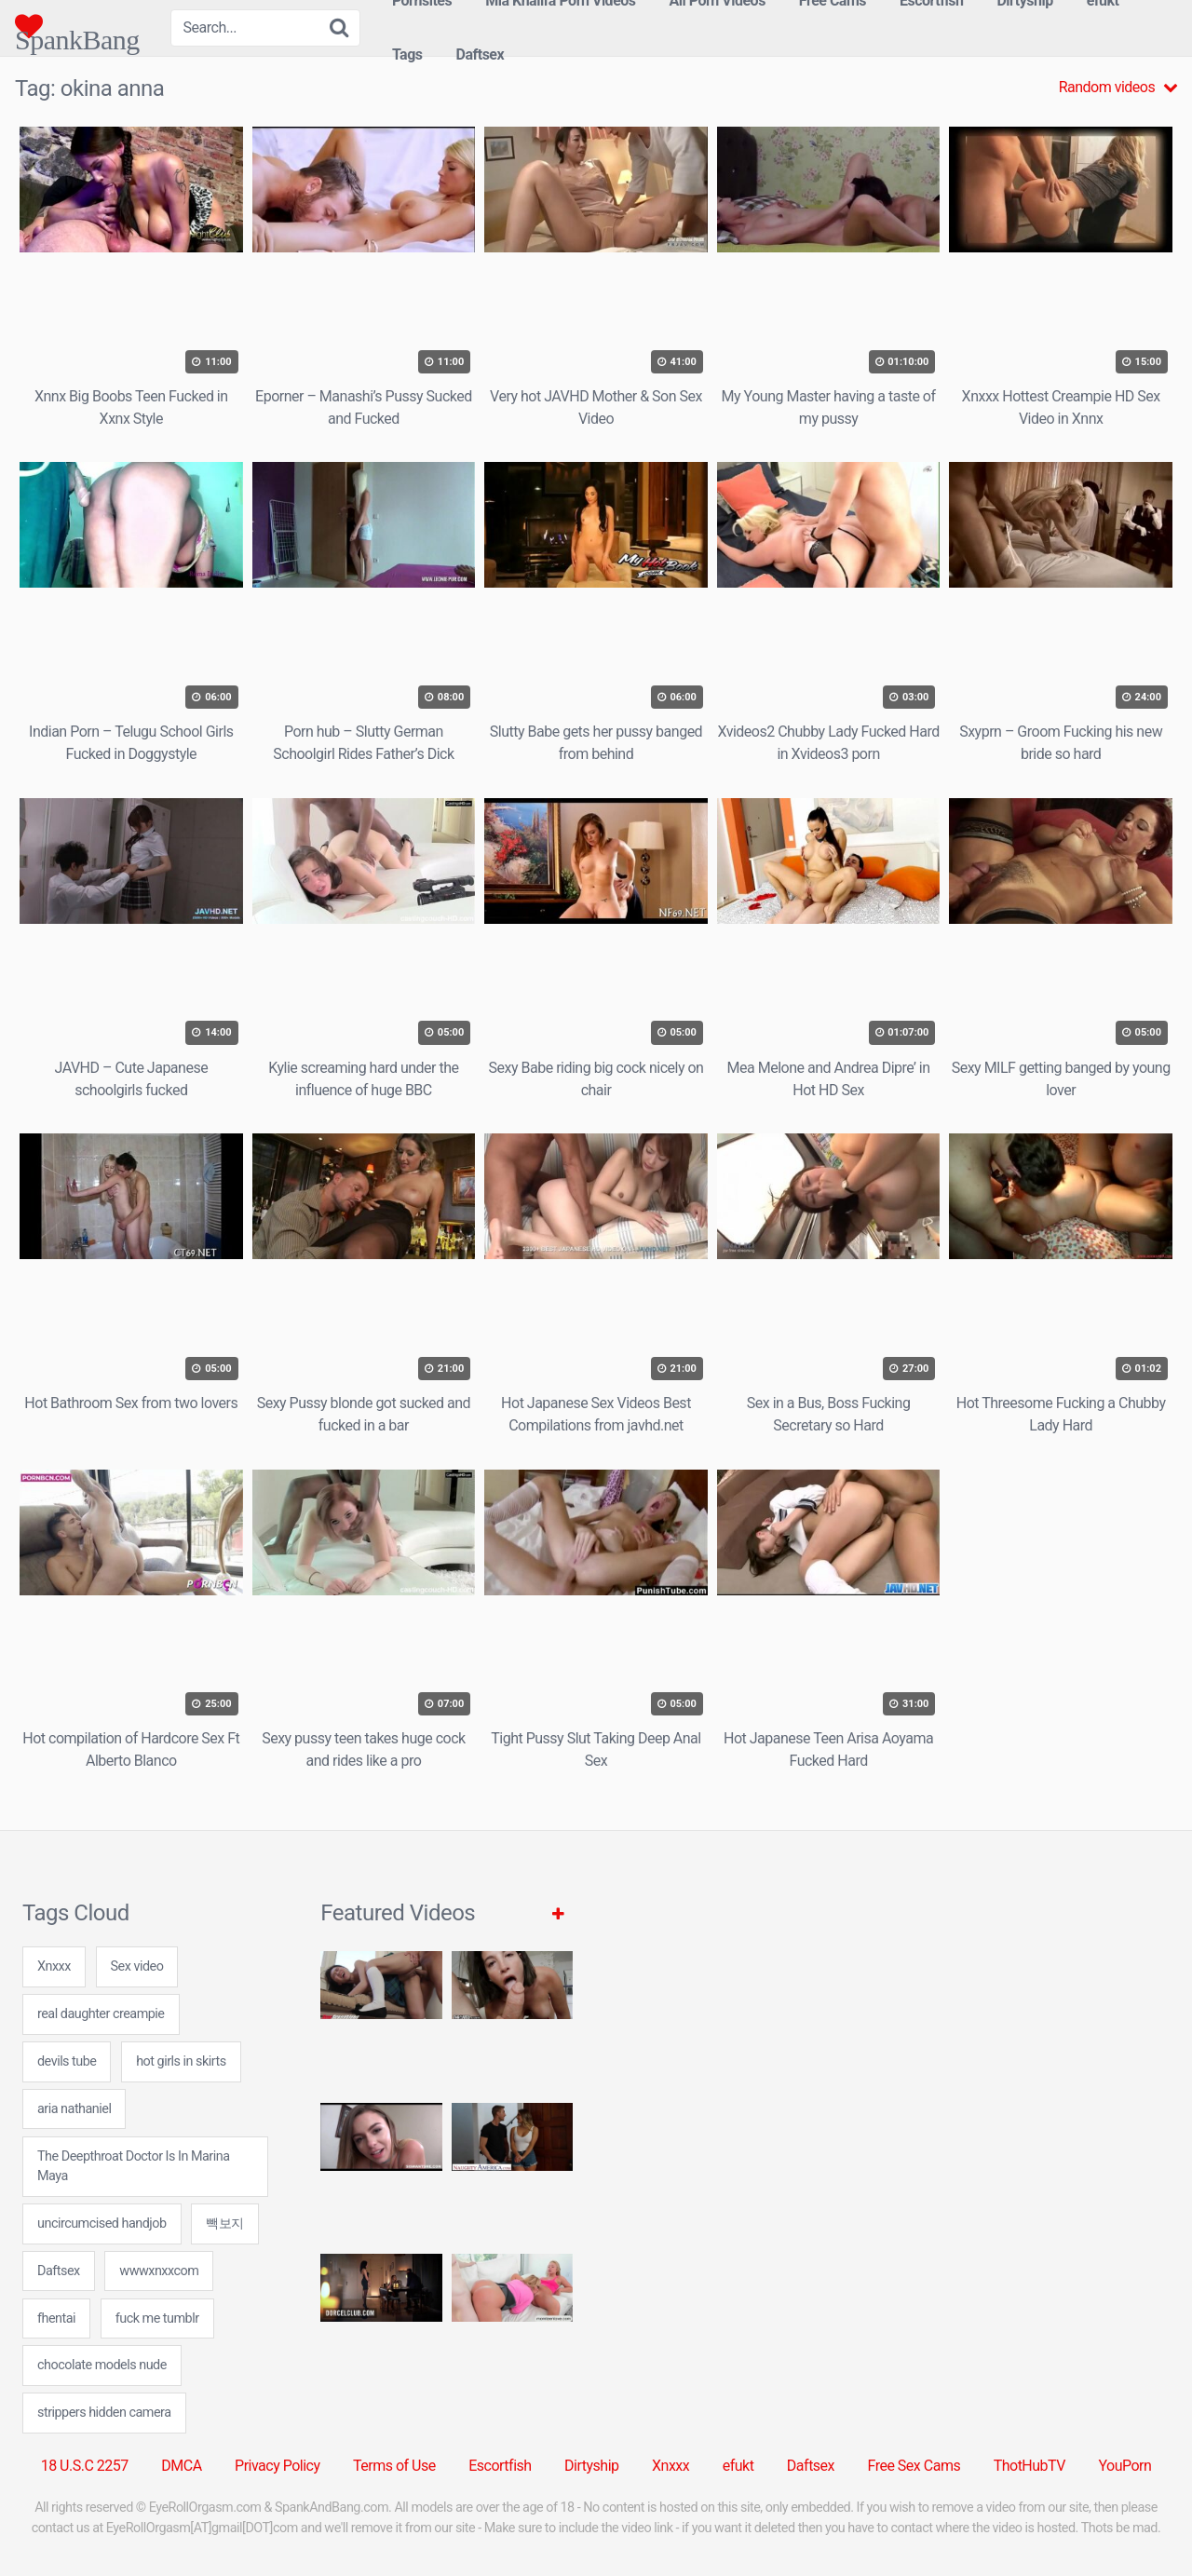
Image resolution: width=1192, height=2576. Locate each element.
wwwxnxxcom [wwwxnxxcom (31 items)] (158, 2271)
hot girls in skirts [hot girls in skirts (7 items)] (180, 2061)
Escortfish (499, 2465)
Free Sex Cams (914, 2465)
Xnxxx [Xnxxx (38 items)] (54, 1966)
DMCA (181, 2465)
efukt (738, 2465)
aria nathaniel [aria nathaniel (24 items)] (74, 2109)
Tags (407, 54)
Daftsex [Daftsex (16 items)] (58, 2271)
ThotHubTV (1029, 2465)
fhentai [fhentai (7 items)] (56, 2318)
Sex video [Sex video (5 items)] (137, 1966)
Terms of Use (394, 2465)
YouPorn (1124, 2465)
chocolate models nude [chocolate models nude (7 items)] (102, 2365)
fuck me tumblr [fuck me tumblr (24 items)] (157, 2318)
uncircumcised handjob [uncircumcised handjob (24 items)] (102, 2223)
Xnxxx (670, 2465)
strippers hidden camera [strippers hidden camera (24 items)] (104, 2412)
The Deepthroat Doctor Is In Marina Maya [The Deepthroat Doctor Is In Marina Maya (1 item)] (133, 2167)
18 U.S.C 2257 (85, 2465)
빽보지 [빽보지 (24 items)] (225, 2223)
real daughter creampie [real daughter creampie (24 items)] (101, 2014)
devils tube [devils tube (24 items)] (66, 2061)
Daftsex (480, 54)
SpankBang (77, 26)
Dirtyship (591, 2465)
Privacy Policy (277, 2465)
